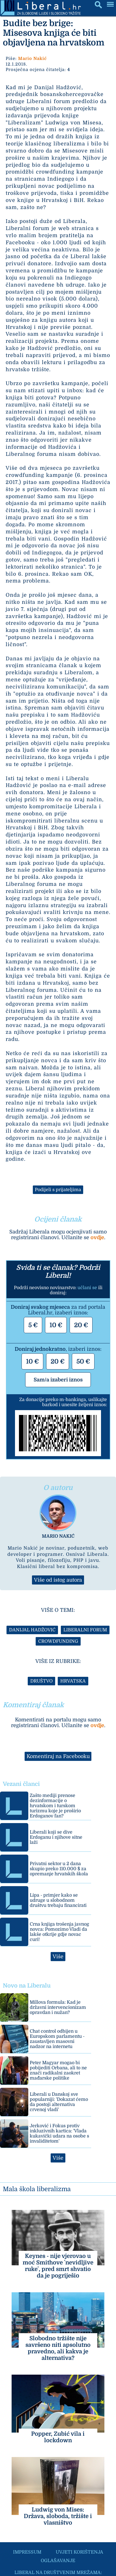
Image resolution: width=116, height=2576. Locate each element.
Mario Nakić (32, 58)
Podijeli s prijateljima (58, 1189)
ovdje (97, 1237)
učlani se (87, 1287)
